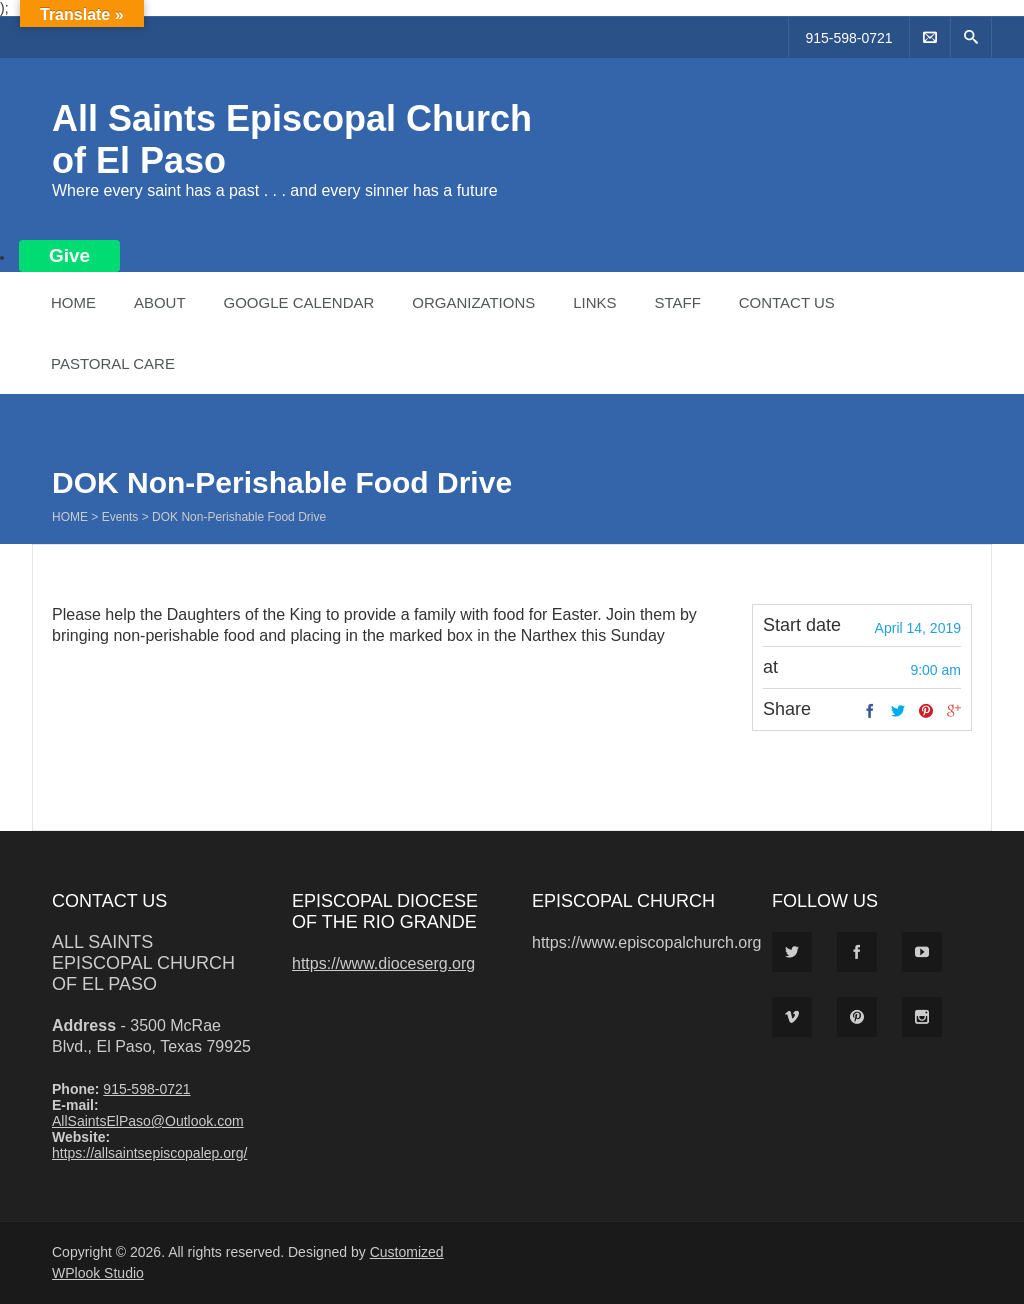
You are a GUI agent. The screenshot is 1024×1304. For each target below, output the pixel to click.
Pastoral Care (113, 363)
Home (73, 302)
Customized (407, 1252)
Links (594, 302)
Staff (677, 302)
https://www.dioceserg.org (383, 963)
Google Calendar (298, 302)
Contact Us (787, 302)
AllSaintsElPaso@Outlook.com (148, 1121)
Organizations (473, 302)
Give (69, 255)
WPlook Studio (98, 1273)
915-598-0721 (848, 38)
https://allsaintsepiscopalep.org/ (149, 1153)
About (160, 302)
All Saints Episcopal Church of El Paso (143, 963)
